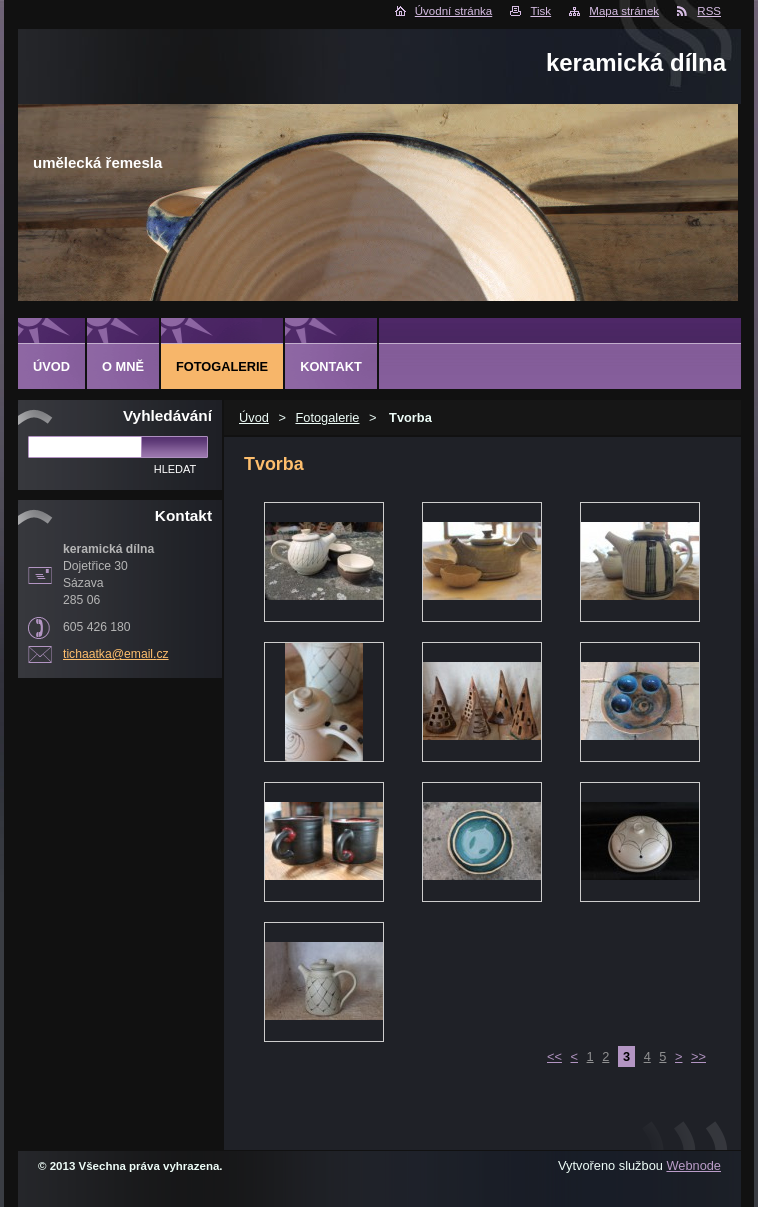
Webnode (693, 1165)
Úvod (254, 417)
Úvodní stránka (453, 11)
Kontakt (331, 366)
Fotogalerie (327, 417)
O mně (123, 366)
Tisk (540, 11)
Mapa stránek (624, 11)
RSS (709, 11)
